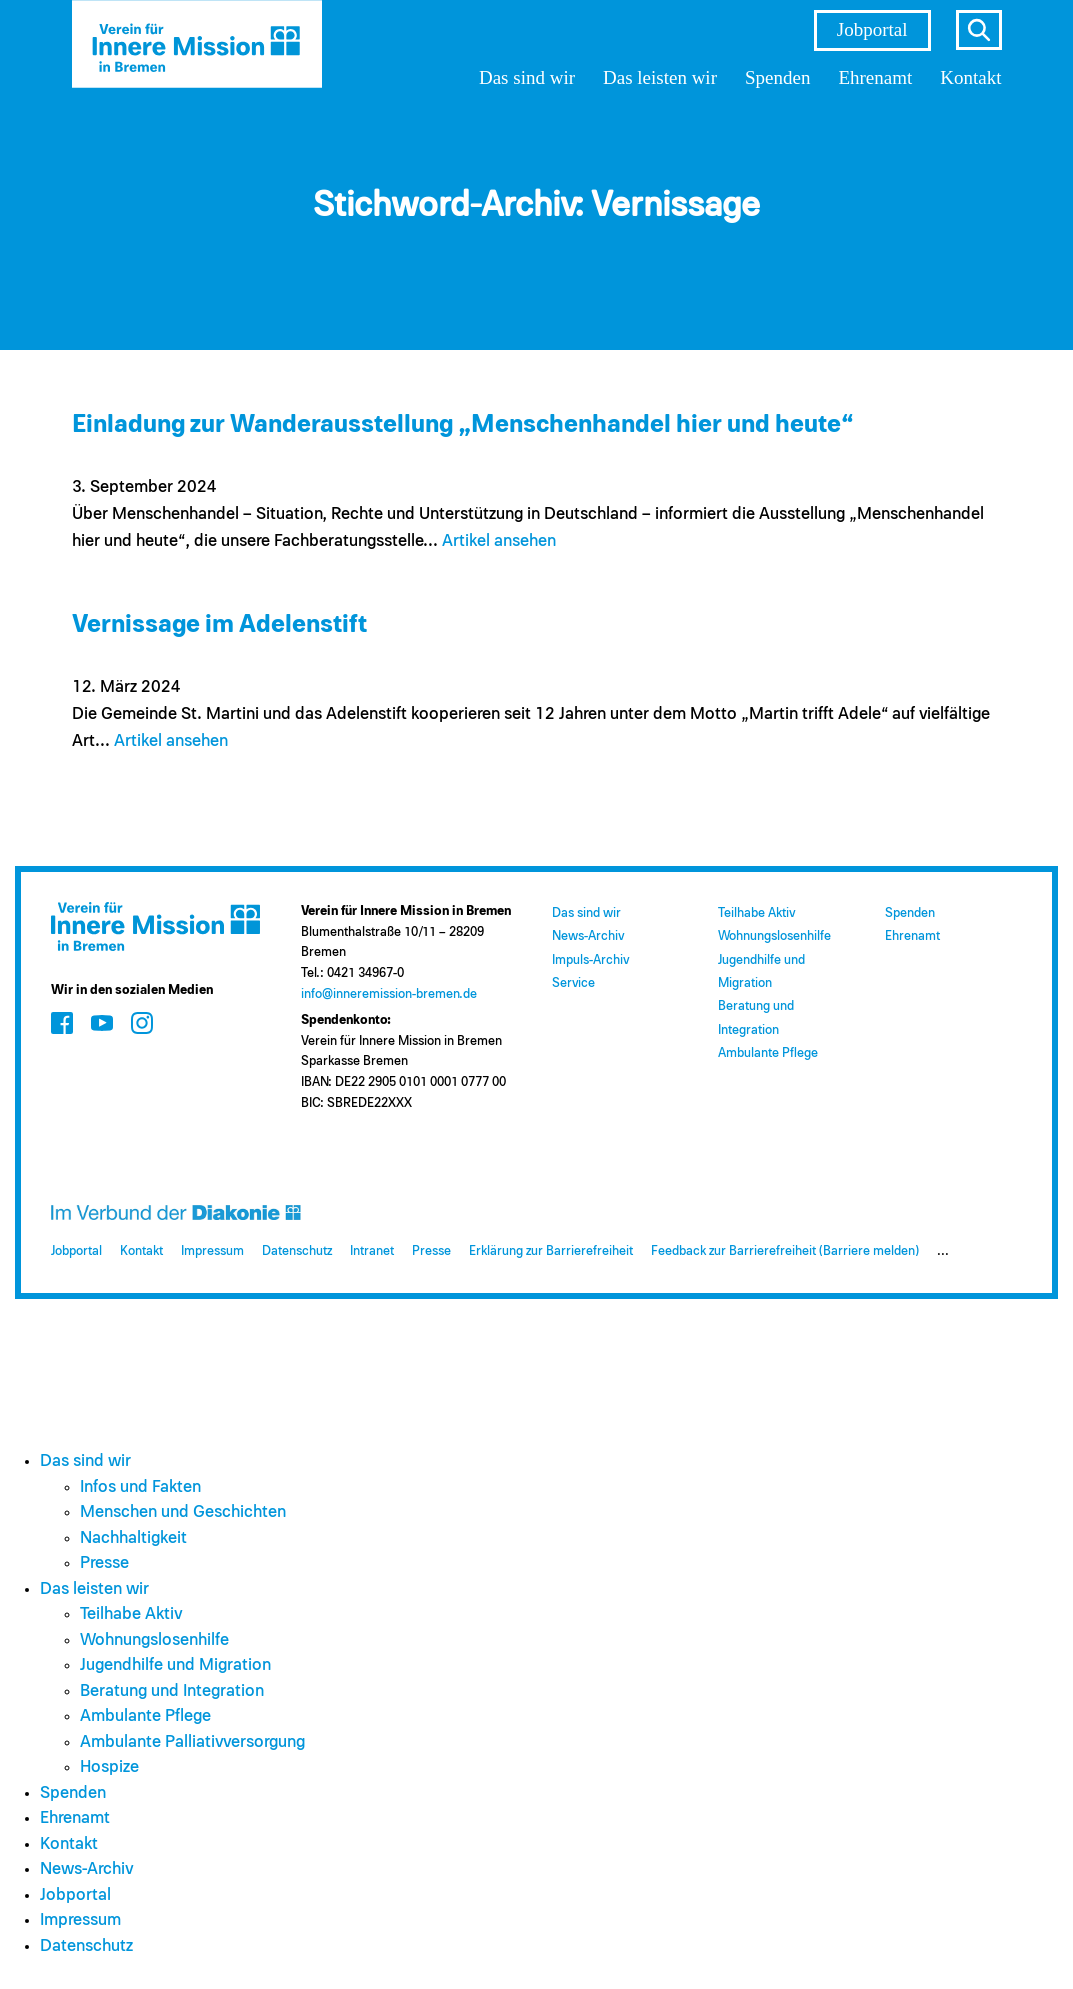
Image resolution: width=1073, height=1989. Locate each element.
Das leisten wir (660, 77)
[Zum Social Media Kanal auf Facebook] (62, 1023)
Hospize (109, 1767)
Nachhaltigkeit (133, 1538)
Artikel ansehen (499, 541)
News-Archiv (588, 936)
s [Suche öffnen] (979, 30)
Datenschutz (297, 1251)
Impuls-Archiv (590, 960)
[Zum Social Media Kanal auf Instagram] (142, 1023)
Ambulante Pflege (768, 1053)
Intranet (372, 1251)
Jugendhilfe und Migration (175, 1665)
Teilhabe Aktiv (756, 913)
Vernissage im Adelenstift (219, 624)
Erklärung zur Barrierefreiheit (551, 1251)
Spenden (777, 77)
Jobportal (872, 29)
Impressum (212, 1251)
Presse (431, 1251)
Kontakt (970, 77)
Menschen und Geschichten (183, 1512)
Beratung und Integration (172, 1691)
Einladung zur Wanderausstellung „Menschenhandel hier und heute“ (463, 424)
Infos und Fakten (140, 1487)
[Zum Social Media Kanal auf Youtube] (102, 1023)
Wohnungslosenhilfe (774, 936)
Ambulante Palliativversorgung (192, 1742)
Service (573, 983)
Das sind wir (527, 77)
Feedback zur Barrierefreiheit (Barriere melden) (785, 1251)
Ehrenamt (875, 77)
